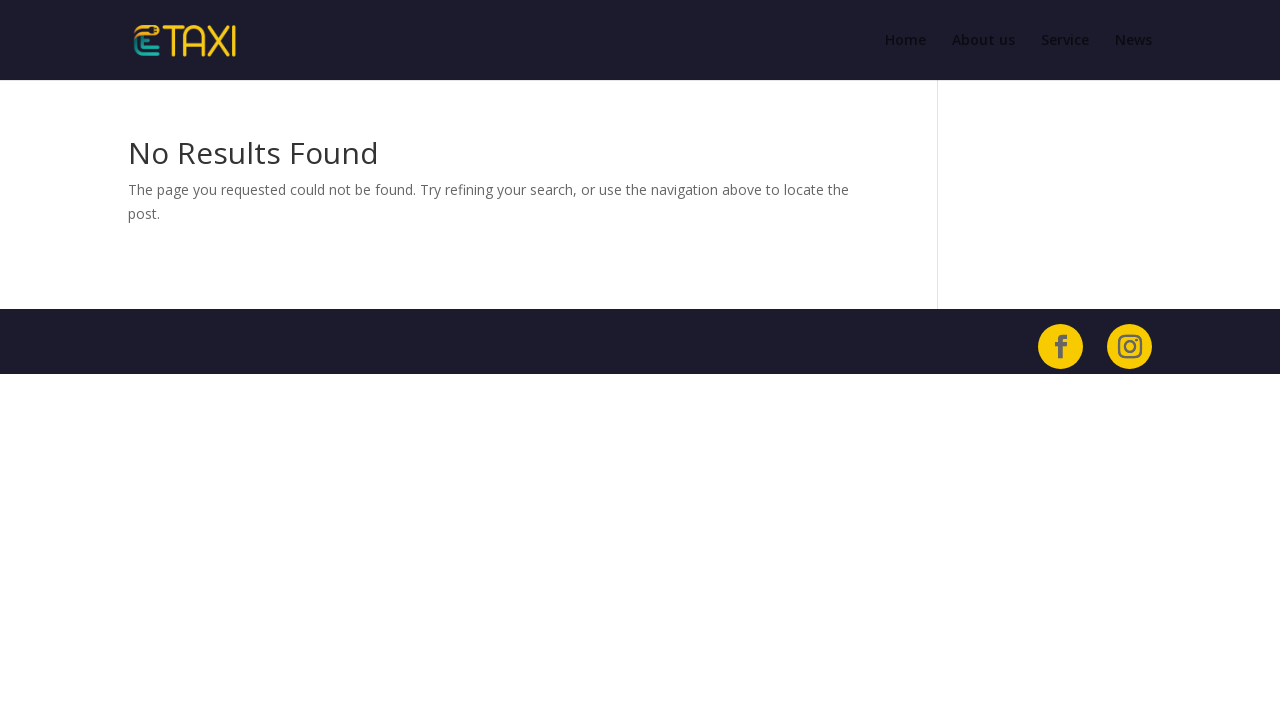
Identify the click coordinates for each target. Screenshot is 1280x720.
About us (983, 41)
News (1133, 41)
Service (1065, 41)
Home (905, 41)
